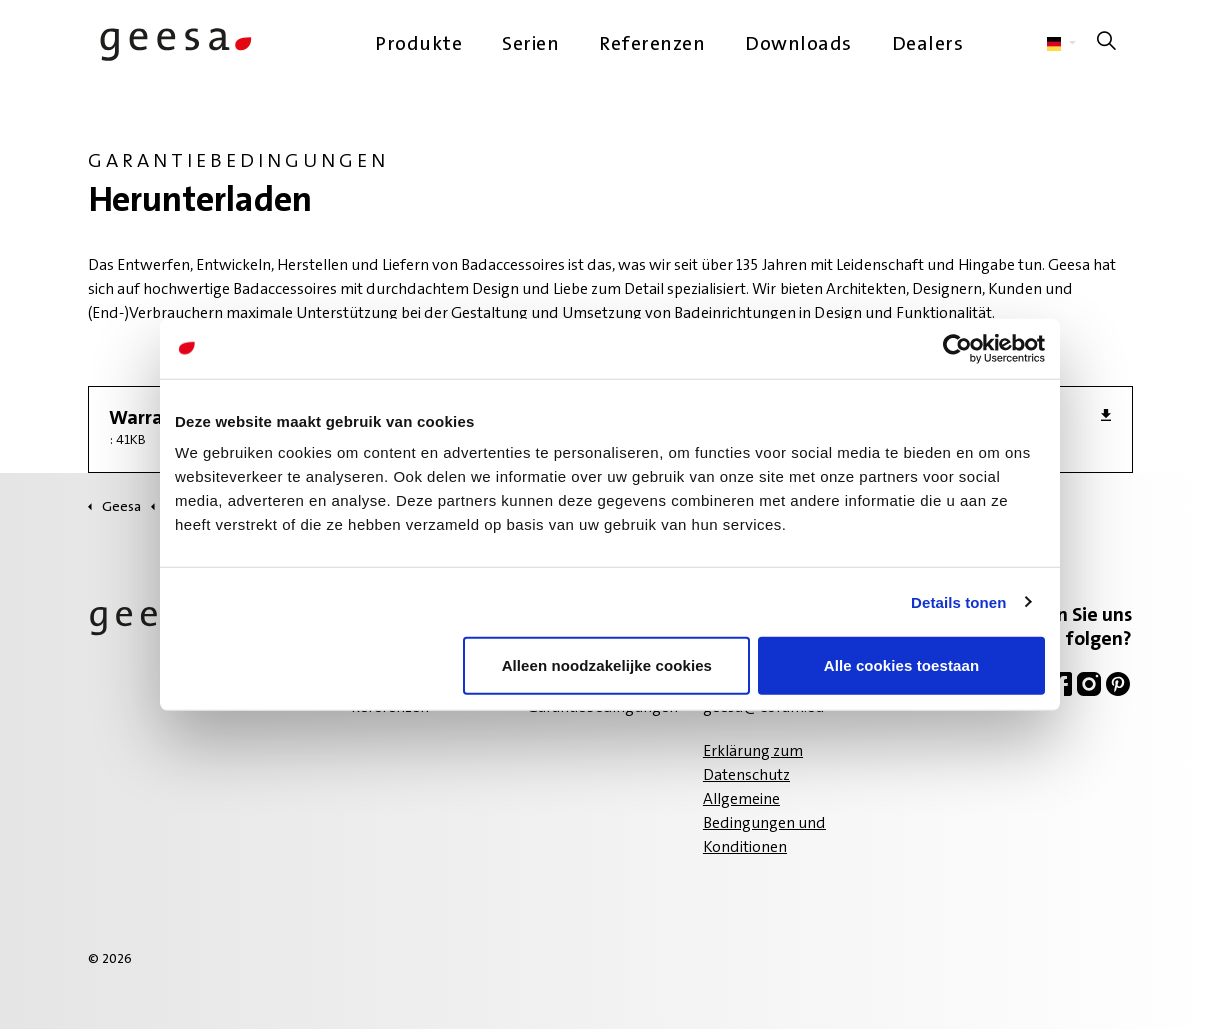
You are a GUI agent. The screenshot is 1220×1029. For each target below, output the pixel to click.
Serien (530, 45)
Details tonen (958, 601)
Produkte (418, 45)
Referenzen (652, 45)
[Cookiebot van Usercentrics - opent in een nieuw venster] (957, 348)
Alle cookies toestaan (902, 665)
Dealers (928, 45)
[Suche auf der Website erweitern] (1107, 45)
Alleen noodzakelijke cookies (607, 665)
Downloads (798, 45)
